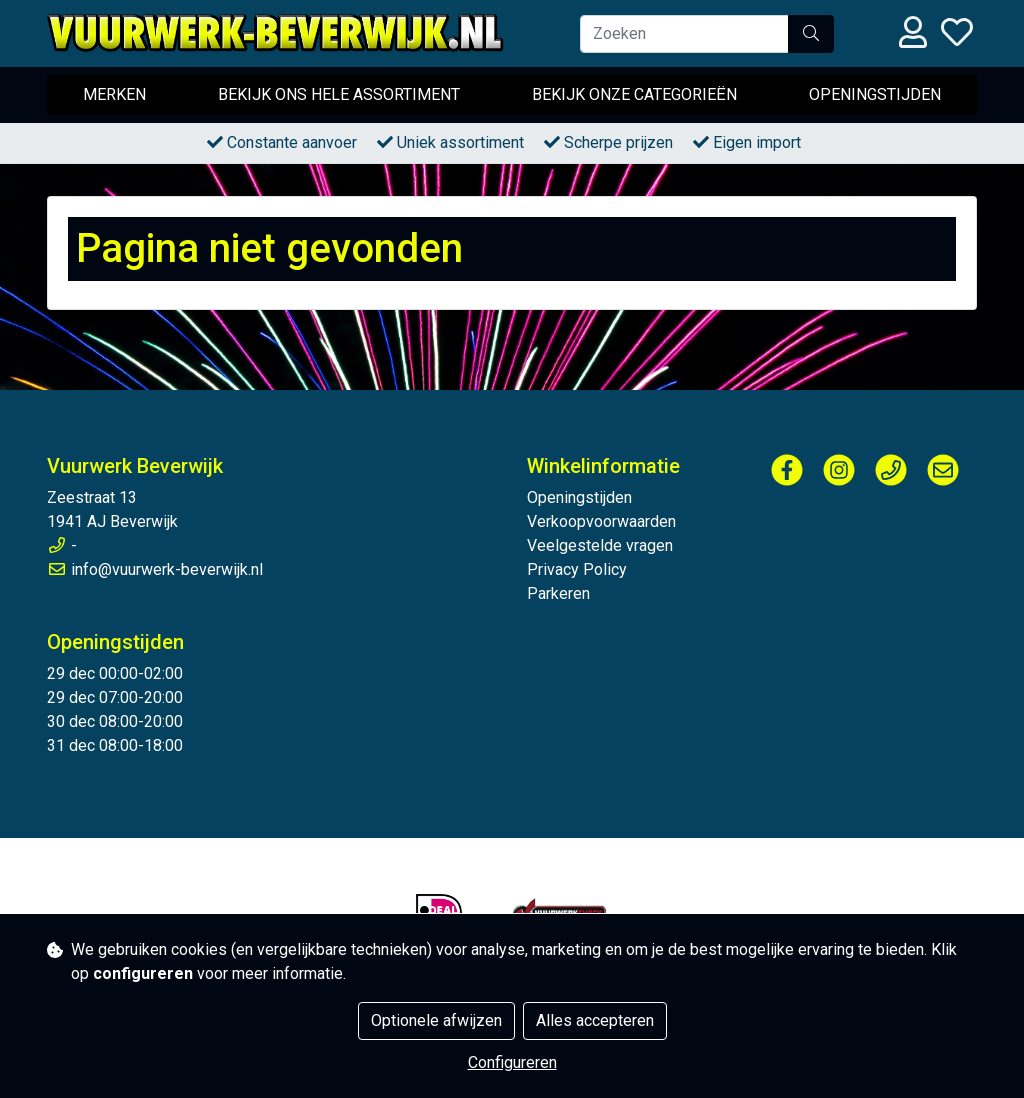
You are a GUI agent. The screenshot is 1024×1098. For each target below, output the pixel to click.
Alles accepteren (595, 1020)
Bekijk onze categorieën (634, 94)
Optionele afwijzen (436, 1020)
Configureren (512, 1062)
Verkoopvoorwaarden (601, 521)
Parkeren (558, 593)
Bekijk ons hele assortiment (339, 94)
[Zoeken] (684, 34)
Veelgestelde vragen (600, 545)
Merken (114, 94)
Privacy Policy (577, 569)
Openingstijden (875, 94)
